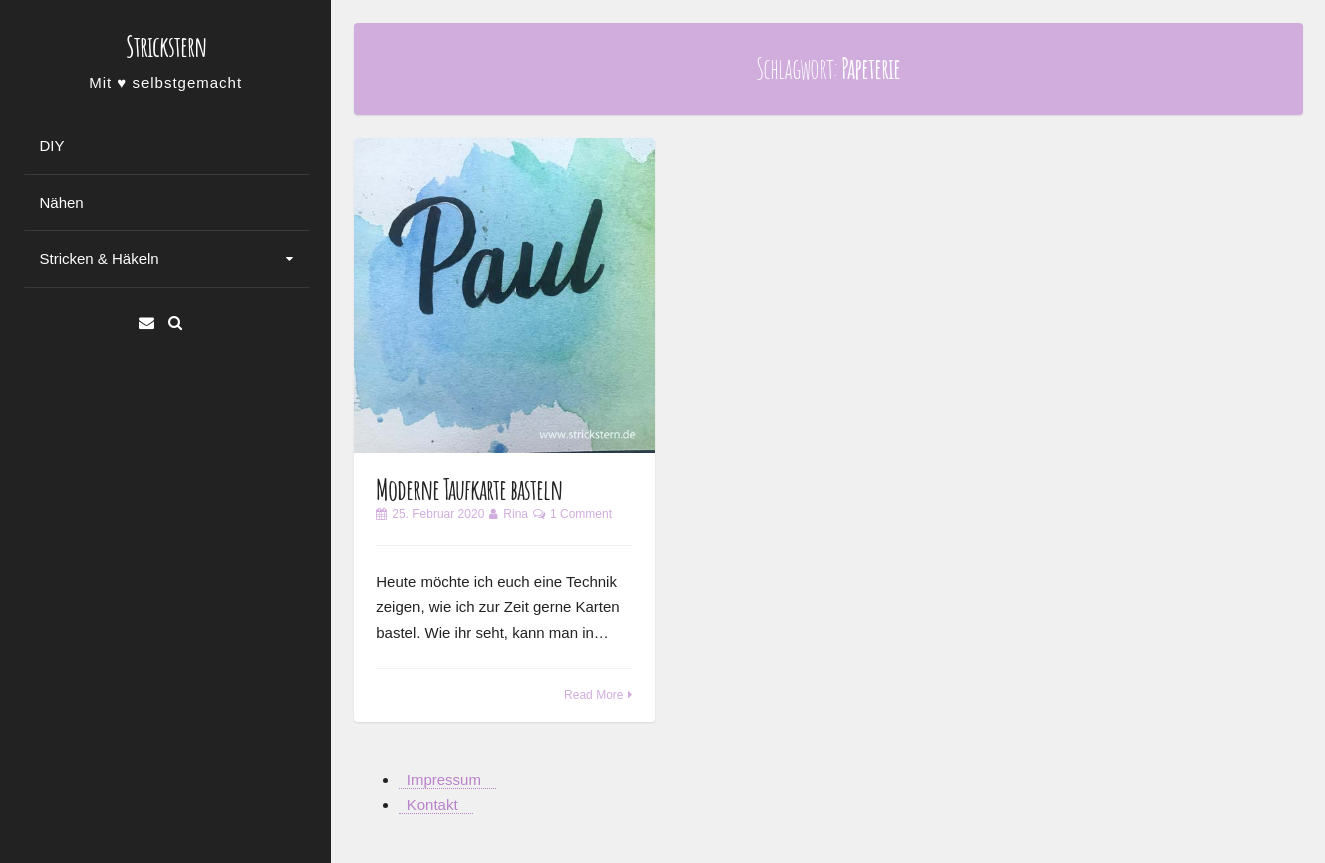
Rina (515, 514)
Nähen (62, 202)
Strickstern (166, 46)
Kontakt (432, 804)
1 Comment (581, 514)
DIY (52, 145)
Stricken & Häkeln (99, 258)
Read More (593, 695)
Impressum (444, 779)
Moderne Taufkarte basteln (469, 489)
